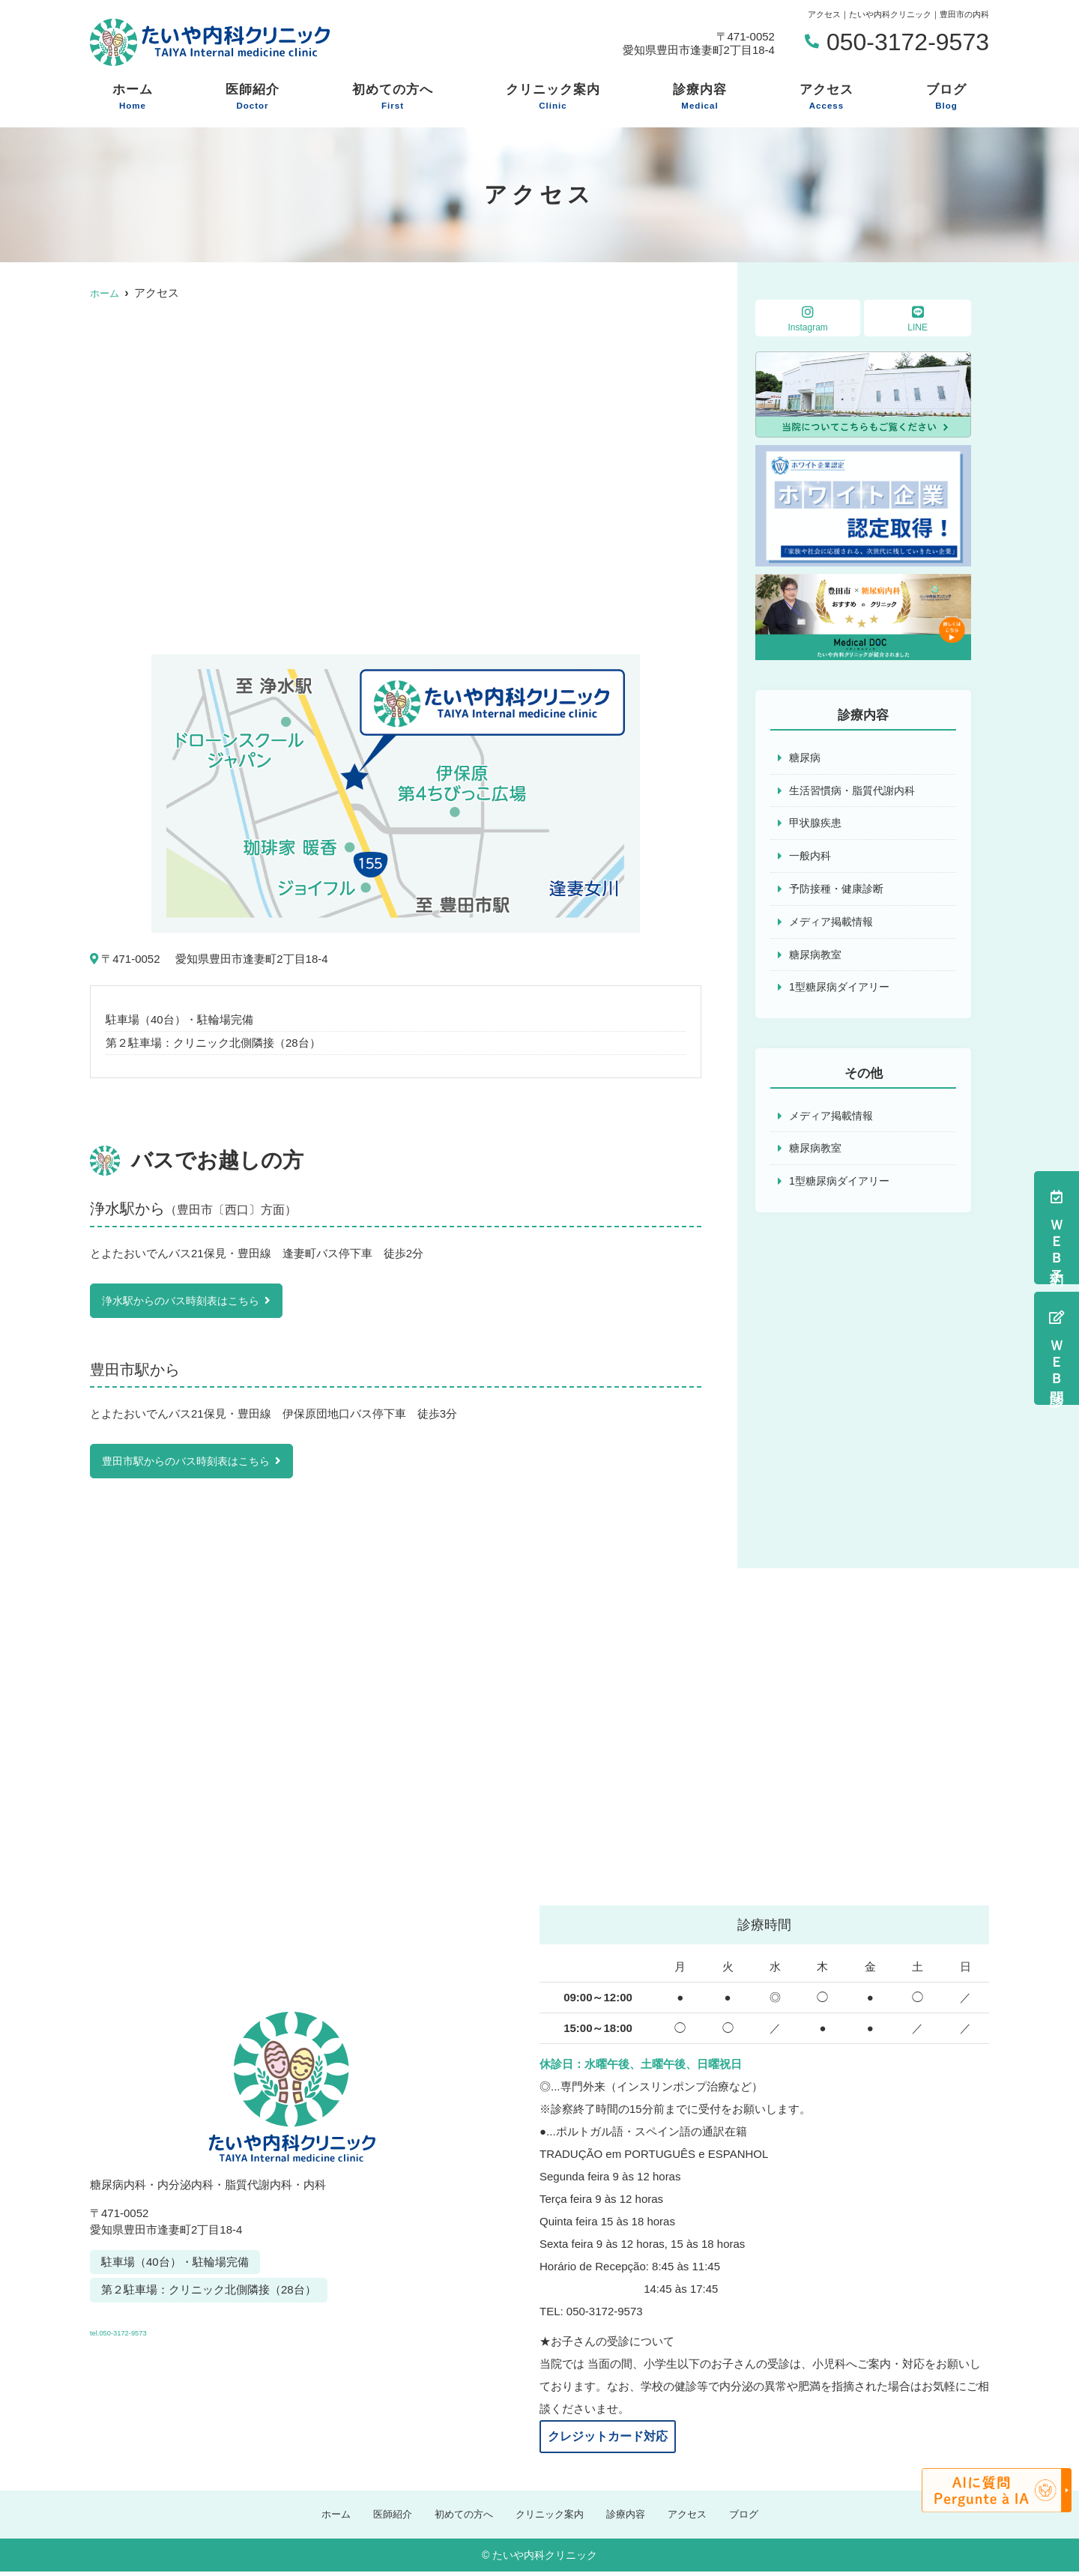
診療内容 (700, 97)
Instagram (807, 319)
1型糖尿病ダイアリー (842, 994)
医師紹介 (252, 97)
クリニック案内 (553, 97)
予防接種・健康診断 (839, 892)
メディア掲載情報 (834, 926)
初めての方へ (392, 97)
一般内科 (811, 859)
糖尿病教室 (817, 960)
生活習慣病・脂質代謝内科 (856, 791)
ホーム (132, 97)
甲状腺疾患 (817, 825)
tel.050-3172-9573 (193, 2329)
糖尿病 (806, 758)
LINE (917, 319)
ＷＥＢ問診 (1056, 1348)
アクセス (826, 97)
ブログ (946, 97)
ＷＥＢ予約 (1056, 1228)
